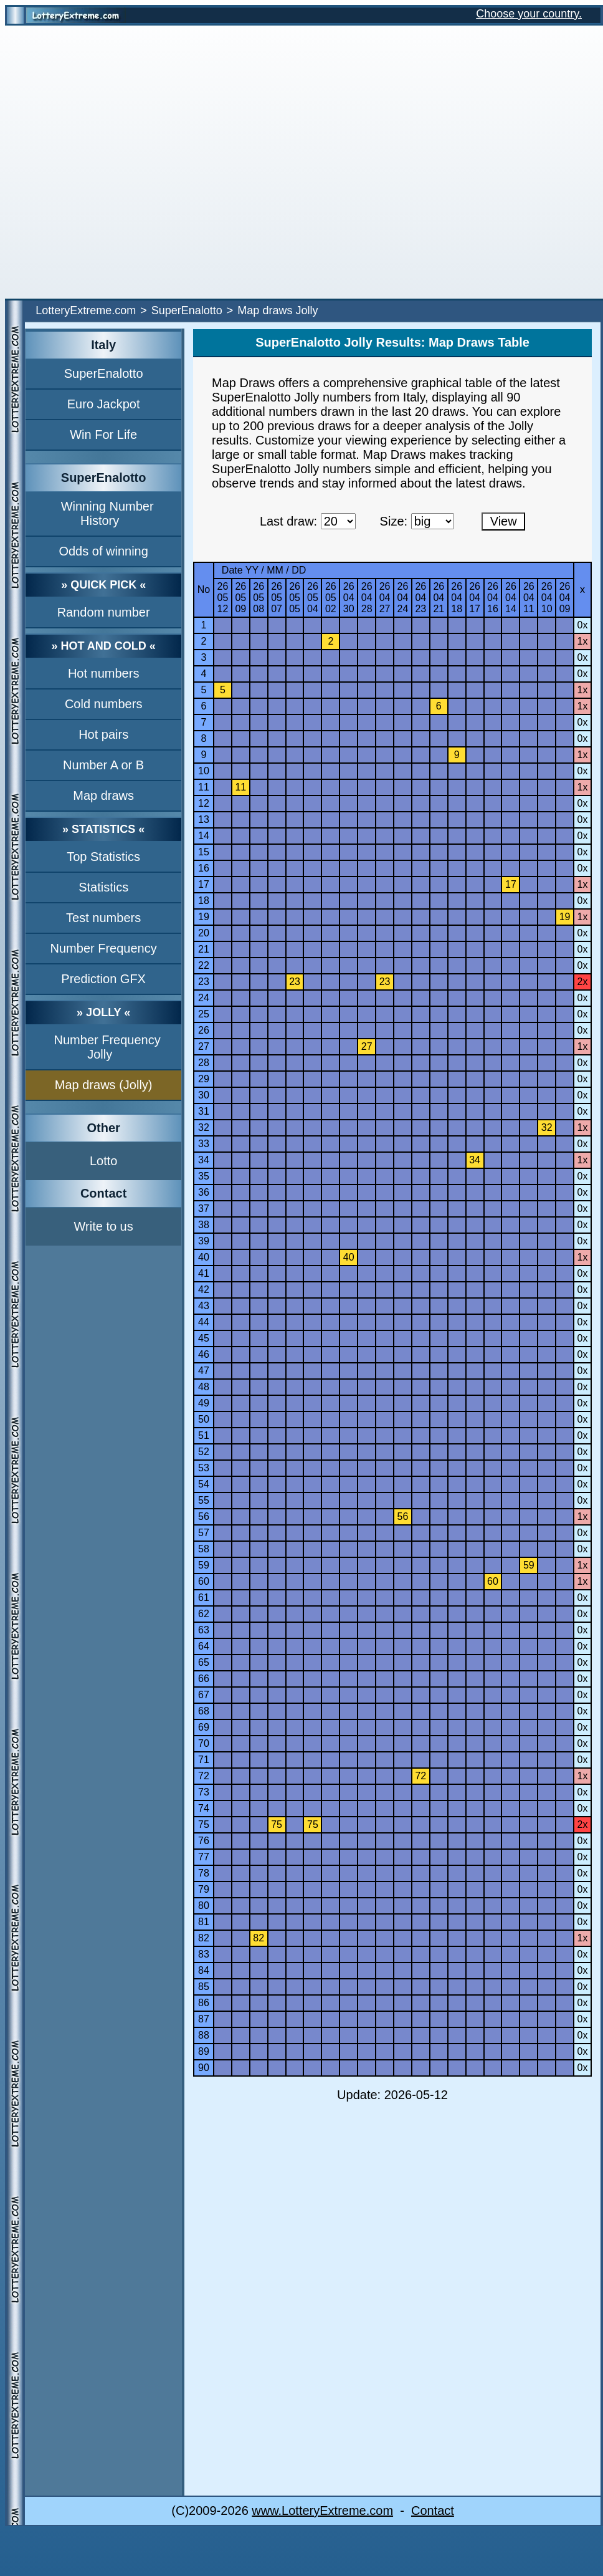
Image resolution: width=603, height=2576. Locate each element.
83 (203, 1954)
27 (203, 1046)
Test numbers (103, 918)
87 (203, 2019)
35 (203, 1176)
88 (203, 2035)
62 (203, 1613)
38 (203, 1224)
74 (203, 1808)
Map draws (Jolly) (104, 1085)
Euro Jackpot (103, 404)
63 (203, 1630)
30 (203, 1095)
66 (203, 1678)
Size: (393, 521)
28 (203, 1062)
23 (203, 981)
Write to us (103, 1226)
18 (203, 900)
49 (203, 1403)
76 (203, 1840)
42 (203, 1289)
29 (203, 1079)
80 (203, 1905)
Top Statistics (103, 856)
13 (203, 819)
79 (203, 1889)
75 (203, 1824)
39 (203, 1241)
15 (203, 852)
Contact (432, 2510)
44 (203, 1322)
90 (203, 2067)
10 (203, 771)
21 (203, 949)
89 (203, 2051)
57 (203, 1532)
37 (203, 1208)
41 (203, 1273)
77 (203, 1857)
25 (203, 1014)
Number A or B (103, 765)
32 (203, 1127)
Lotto (103, 1161)
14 (203, 835)
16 (203, 868)
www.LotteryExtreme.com (322, 2510)
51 (203, 1435)
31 (203, 1111)
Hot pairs (103, 734)
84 (203, 1970)
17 (203, 884)
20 (203, 933)
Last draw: (288, 521)
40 (203, 1257)
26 (203, 1030)
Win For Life (103, 434)
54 (203, 1484)
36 (203, 1192)
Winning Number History (107, 513)
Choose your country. (529, 13)
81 (203, 1921)
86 (203, 2002)
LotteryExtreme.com (86, 310)
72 (203, 1776)
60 (203, 1581)
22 (203, 965)
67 (203, 1694)
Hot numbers (104, 673)
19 (203, 916)
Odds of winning (103, 551)
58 (203, 1549)
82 (203, 1938)
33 (203, 1143)
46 (203, 1354)
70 (203, 1743)
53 (203, 1468)
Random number (103, 612)
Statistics (103, 887)
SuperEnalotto (186, 310)
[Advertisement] (146, 162)
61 (203, 1597)
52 (203, 1451)
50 (203, 1419)
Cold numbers (104, 704)
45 (203, 1338)
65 (203, 1662)
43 (203, 1305)
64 (203, 1646)
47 (203, 1370)
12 (203, 803)
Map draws (103, 795)
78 (203, 1873)
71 (203, 1759)
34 (203, 1160)
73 (203, 1792)
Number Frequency (103, 948)
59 (203, 1565)
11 (203, 787)
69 (203, 1727)
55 (203, 1500)
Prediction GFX (103, 979)
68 (203, 1711)
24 (203, 997)
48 (203, 1387)
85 (203, 1986)
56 (203, 1516)
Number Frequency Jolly (107, 1047)
